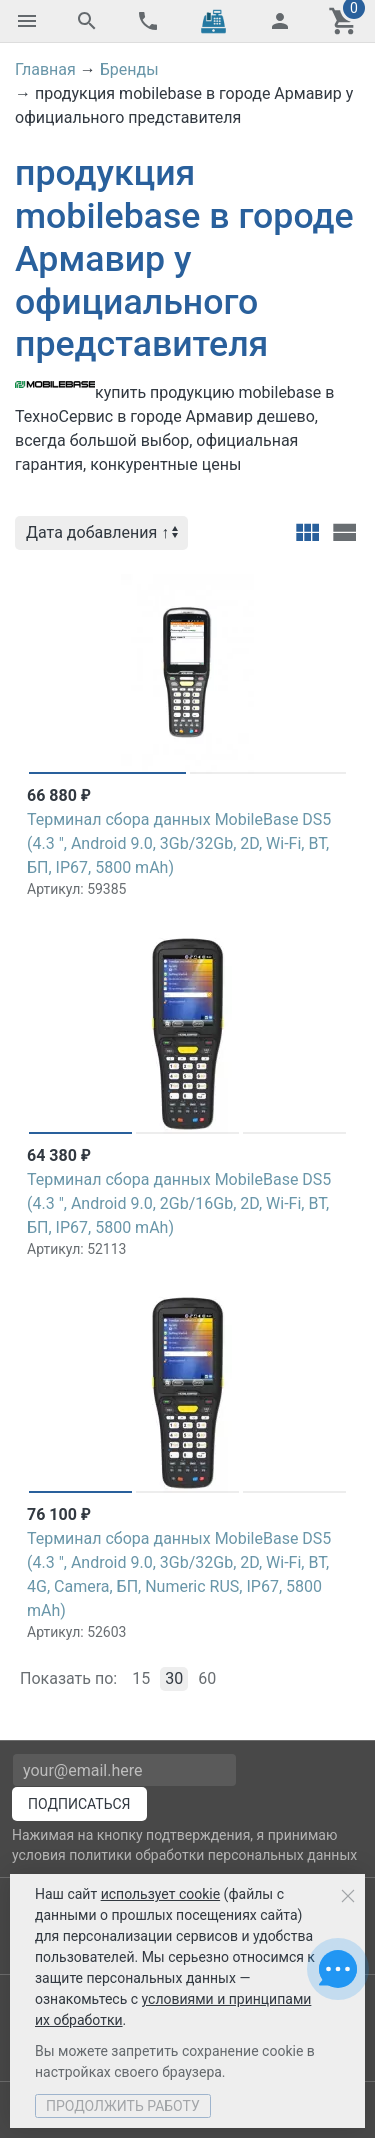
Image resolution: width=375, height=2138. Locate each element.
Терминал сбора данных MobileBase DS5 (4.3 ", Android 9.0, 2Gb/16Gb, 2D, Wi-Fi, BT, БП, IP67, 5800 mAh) (179, 1203)
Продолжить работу (123, 2106)
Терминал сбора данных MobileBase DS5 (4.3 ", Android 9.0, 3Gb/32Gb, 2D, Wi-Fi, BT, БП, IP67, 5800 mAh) (179, 843)
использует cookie (160, 1894)
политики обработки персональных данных (213, 1855)
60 (207, 1678)
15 (141, 1678)
